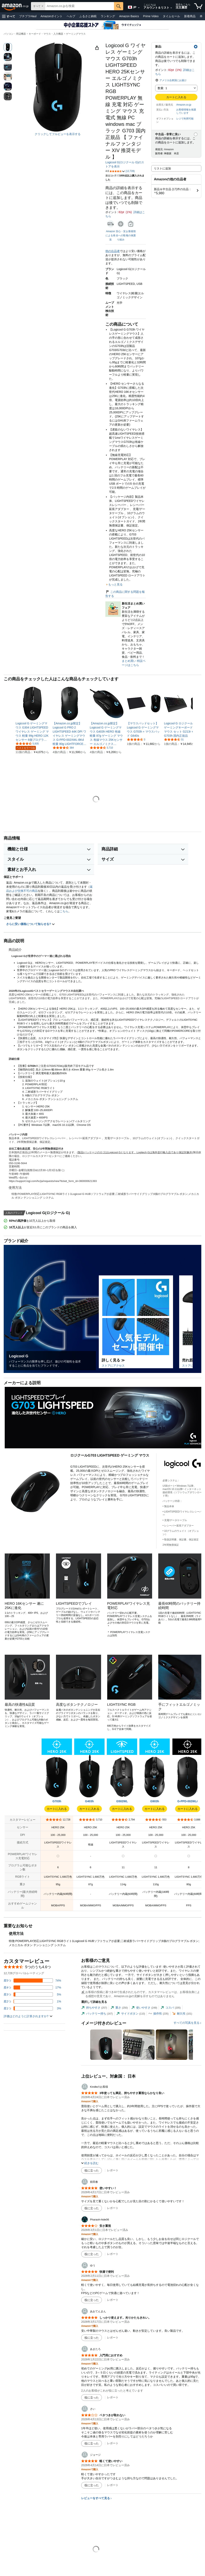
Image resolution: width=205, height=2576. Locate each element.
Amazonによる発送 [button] (110, 235)
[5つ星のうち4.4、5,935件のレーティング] (27, 743)
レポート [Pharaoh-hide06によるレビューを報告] (112, 2254)
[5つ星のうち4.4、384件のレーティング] (63, 747)
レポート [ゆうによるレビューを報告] (112, 2299)
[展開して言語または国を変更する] (139, 7)
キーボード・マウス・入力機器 (46, 33)
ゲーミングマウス (76, 33)
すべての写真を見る (186, 2022)
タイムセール (171, 16)
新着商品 (190, 16)
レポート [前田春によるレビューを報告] (112, 2208)
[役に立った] (91, 2170)
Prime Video (151, 16)
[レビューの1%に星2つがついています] (32, 2001)
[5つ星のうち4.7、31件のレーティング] (174, 739)
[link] (32, 731)
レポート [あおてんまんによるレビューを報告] (112, 2337)
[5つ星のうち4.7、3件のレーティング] (136, 739)
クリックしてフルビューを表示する (58, 134)
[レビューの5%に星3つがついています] (32, 1994)
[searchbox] (79, 6)
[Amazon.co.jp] (15, 6)
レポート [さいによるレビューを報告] (112, 2443)
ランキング (108, 16)
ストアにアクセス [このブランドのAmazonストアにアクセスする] (113, 1365)
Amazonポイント (52, 16)
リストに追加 (162, 168)
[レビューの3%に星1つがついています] (32, 2008)
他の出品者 (112, 251)
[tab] (94, 2008)
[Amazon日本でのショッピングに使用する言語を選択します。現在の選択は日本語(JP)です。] (132, 6)
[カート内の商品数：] (198, 6)
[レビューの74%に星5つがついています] (32, 1980)
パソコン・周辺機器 (15, 33)
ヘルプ (71, 16)
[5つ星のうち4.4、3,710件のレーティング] (101, 747)
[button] (8, 16)
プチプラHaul (27, 16)
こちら (64, 911)
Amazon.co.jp (183, 104)
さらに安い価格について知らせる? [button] (30, 924)
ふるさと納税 (88, 16)
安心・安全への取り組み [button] (121, 235)
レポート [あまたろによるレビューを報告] (112, 2397)
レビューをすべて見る (95, 2498)
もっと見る (115, 584)
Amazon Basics (129, 16)
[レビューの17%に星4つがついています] (32, 1987)
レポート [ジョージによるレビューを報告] (112, 2485)
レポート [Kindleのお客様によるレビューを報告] (112, 2170)
